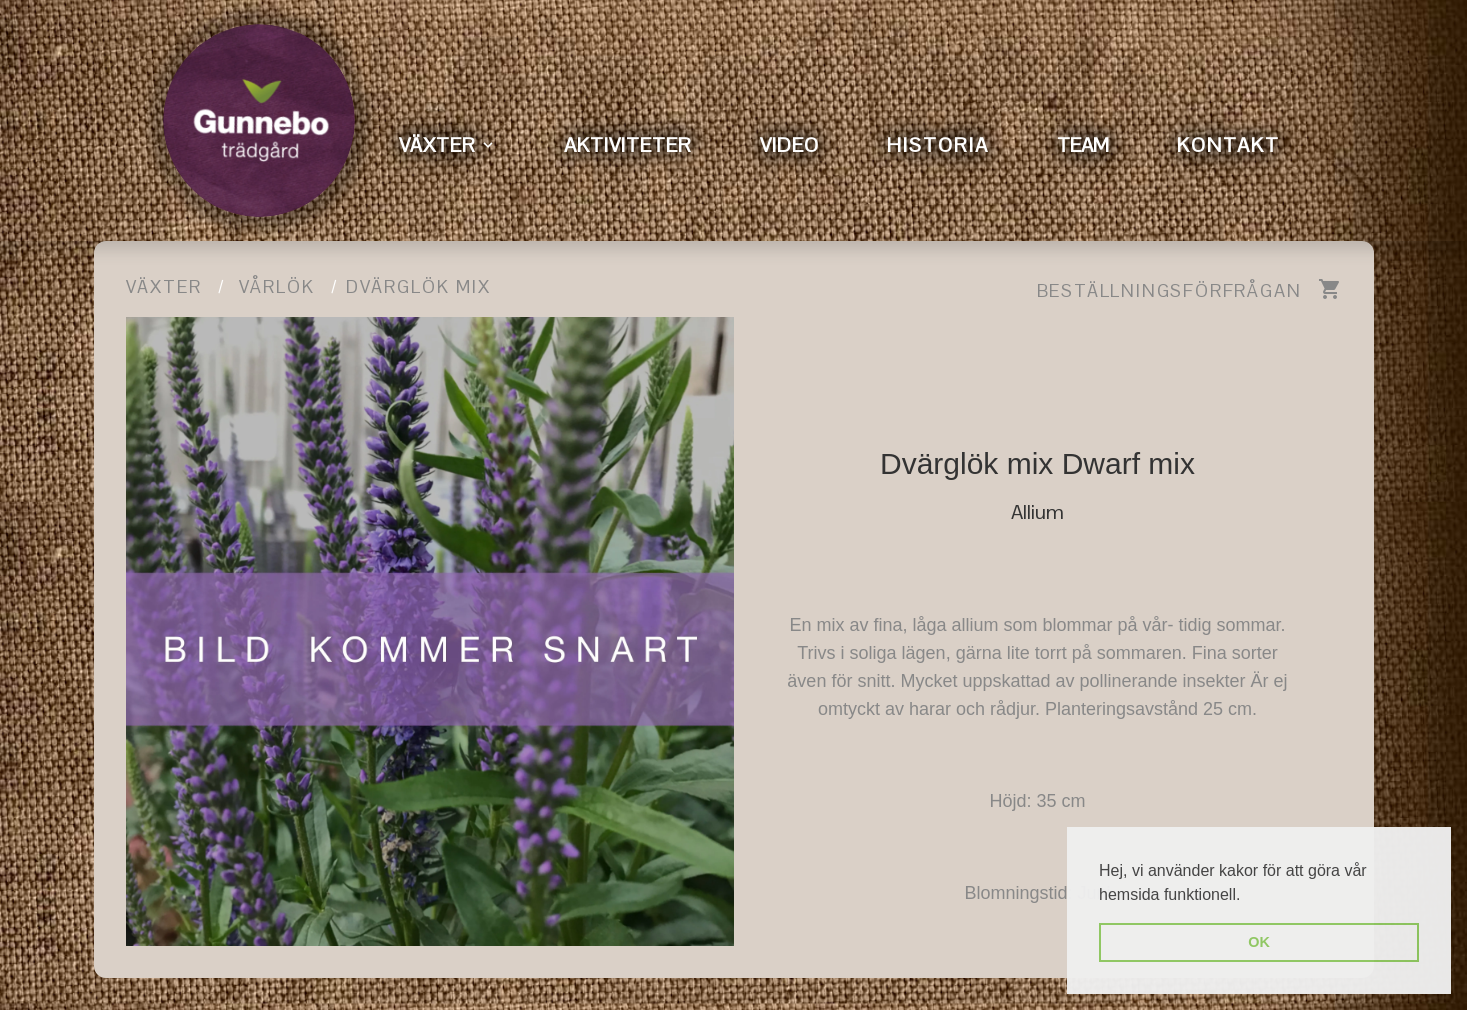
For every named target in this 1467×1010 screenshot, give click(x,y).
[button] (1248, 896)
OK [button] (1259, 942)
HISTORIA (938, 145)
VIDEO (789, 145)
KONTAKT (1228, 145)
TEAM (1083, 145)
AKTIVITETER (628, 145)
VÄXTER (437, 145)
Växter (164, 286)
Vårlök (277, 286)
